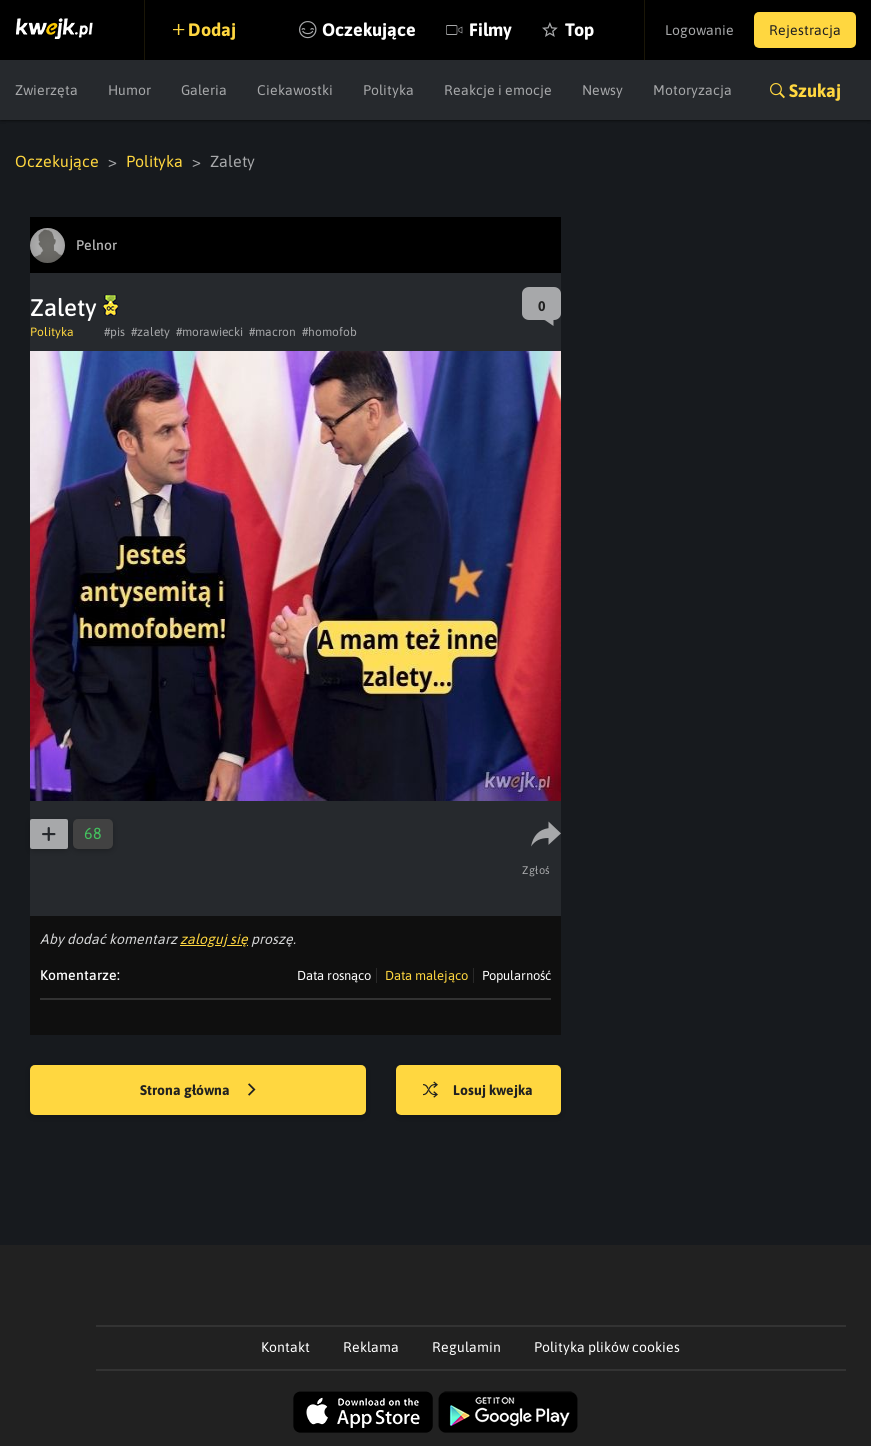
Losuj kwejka (478, 1091)
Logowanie (699, 30)
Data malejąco (426, 975)
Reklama (371, 1347)
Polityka (388, 90)
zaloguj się (214, 939)
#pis (114, 332)
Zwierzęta (46, 90)
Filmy (490, 29)
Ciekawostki (295, 90)
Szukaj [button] (815, 90)
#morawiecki (209, 332)
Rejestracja (805, 30)
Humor (129, 90)
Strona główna (198, 1091)
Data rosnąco (334, 975)
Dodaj (212, 29)
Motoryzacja (692, 90)
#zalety (150, 332)
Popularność (516, 975)
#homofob (329, 332)
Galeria (204, 90)
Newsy (602, 90)
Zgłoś (536, 870)
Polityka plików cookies (607, 1347)
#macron (272, 332)
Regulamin (466, 1347)
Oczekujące (369, 29)
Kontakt (285, 1347)
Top (579, 29)
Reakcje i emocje (498, 90)
